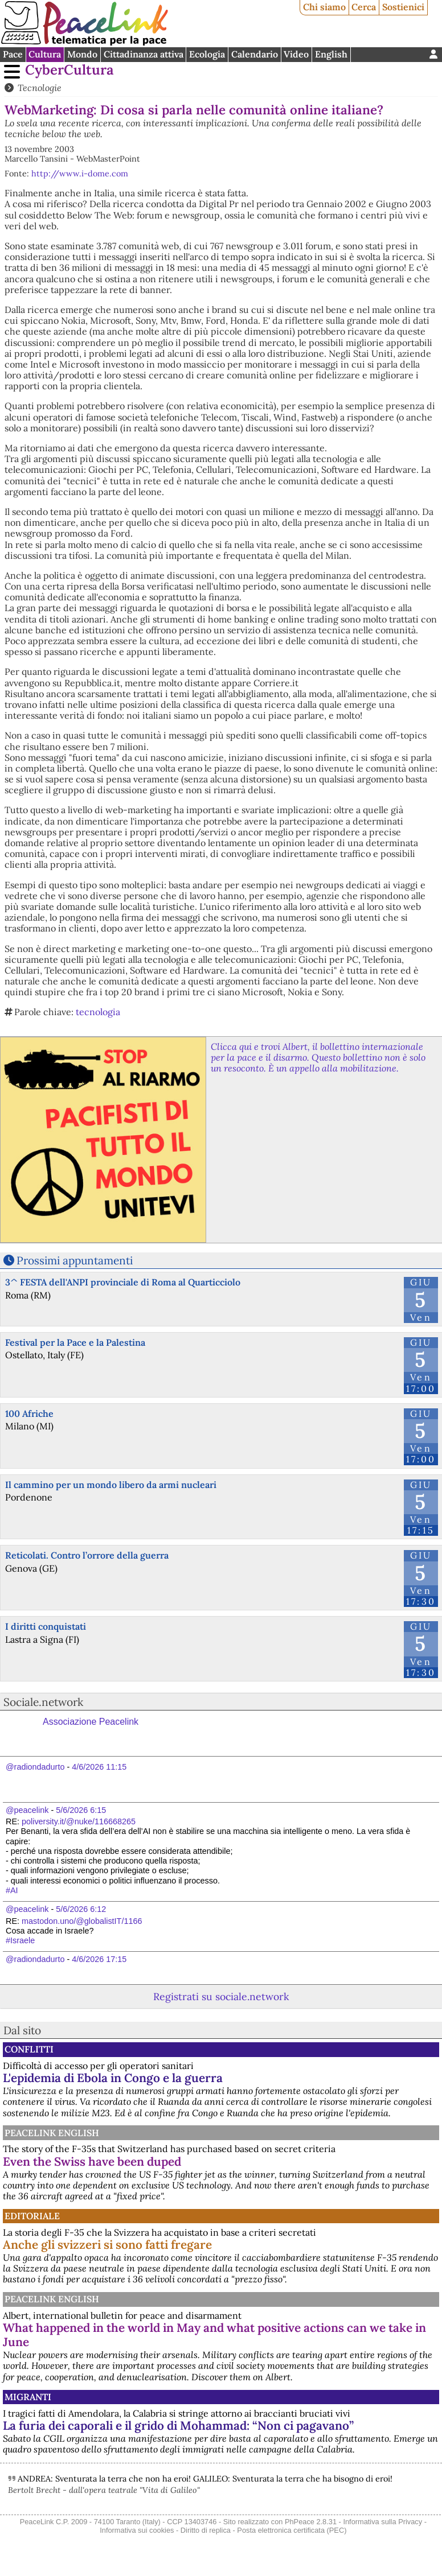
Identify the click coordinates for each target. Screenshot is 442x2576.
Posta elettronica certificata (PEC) (291, 2530)
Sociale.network (43, 1702)
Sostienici (403, 7)
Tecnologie (40, 87)
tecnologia (98, 1011)
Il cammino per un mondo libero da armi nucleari (110, 1484)
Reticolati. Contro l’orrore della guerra (87, 1555)
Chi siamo (324, 7)
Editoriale (32, 2215)
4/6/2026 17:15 (99, 1959)
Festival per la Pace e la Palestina (75, 1342)
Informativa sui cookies (137, 2530)
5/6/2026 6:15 (81, 1810)
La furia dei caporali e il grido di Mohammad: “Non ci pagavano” (178, 2425)
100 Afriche (29, 1413)
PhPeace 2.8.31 (311, 2521)
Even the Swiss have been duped (92, 2161)
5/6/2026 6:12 (81, 1909)
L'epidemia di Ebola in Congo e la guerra (113, 2077)
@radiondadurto (35, 1766)
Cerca (363, 7)
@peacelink (27, 1810)
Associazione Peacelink (90, 1721)
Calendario (254, 54)
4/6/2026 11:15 (99, 1766)
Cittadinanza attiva (143, 54)
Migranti (28, 2396)
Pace (13, 54)
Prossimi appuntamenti (75, 1260)
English (331, 54)
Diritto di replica (206, 2530)
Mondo (82, 54)
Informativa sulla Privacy (382, 2521)
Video (296, 54)
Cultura (44, 54)
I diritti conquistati (45, 1626)
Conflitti (29, 2049)
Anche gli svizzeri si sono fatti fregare (107, 2244)
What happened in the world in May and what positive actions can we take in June (214, 2335)
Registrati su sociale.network (221, 1996)
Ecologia (207, 54)
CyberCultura (69, 70)
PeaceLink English (52, 2132)
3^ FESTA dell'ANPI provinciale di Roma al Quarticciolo (122, 1282)
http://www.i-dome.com (79, 173)
